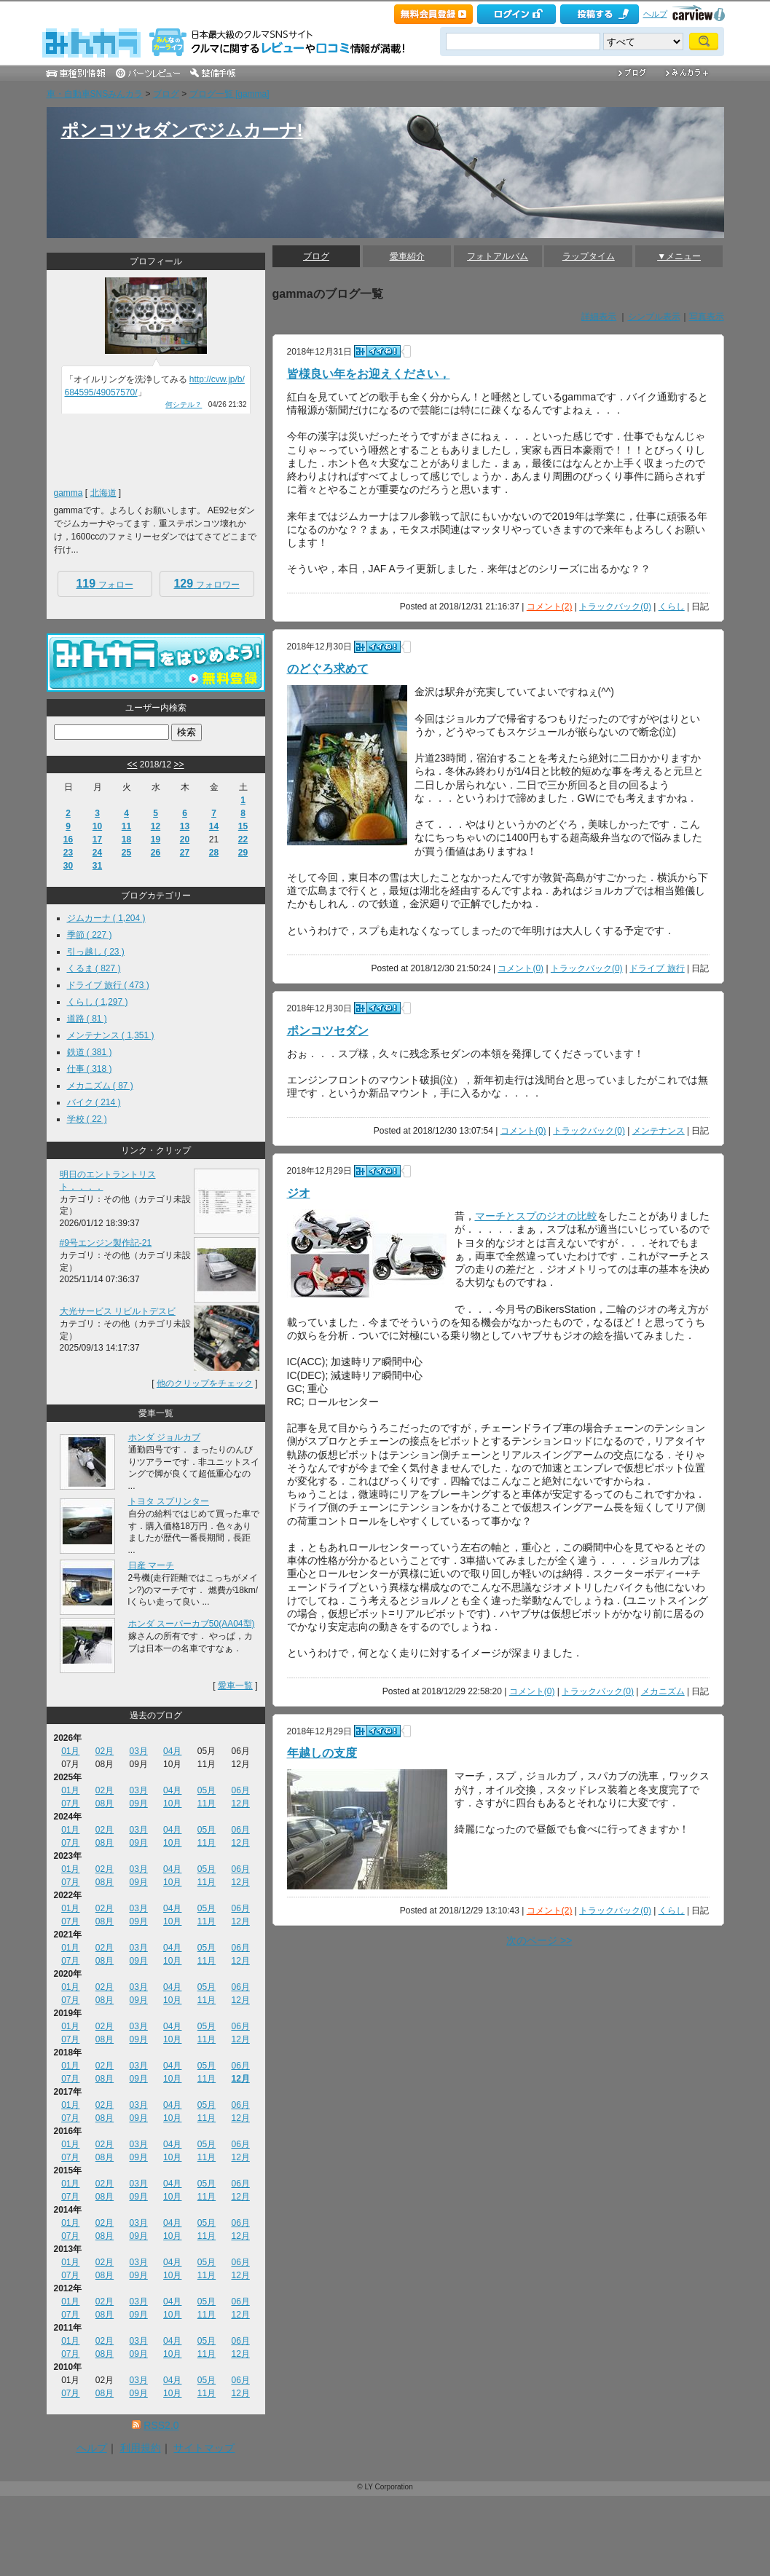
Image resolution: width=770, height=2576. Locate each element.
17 (97, 839)
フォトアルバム (497, 256)
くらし (672, 606)
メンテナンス (658, 1131)
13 (184, 826)
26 (155, 853)
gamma (68, 493)
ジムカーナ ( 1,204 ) (106, 918)
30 (68, 866)
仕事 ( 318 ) (89, 1069)
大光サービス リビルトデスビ (118, 1311)
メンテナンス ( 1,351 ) (110, 1035)
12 (155, 826)
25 (126, 853)
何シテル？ (183, 404)
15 (243, 826)
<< (132, 764)
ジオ (298, 1193)
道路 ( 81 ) (87, 1019)
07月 (70, 1803)
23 (68, 853)
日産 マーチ (151, 1565)
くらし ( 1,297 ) (97, 1002)
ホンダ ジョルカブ (164, 1437)
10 (97, 826)
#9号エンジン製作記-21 (106, 1243)
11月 (206, 1803)
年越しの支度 (322, 1753)
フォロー (104, 583)
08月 (104, 1803)
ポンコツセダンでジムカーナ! (182, 130)
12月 (240, 1803)
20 (184, 839)
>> (179, 764)
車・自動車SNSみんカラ (95, 94)
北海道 (103, 493)
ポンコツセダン (328, 1030)
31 (97, 866)
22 (243, 839)
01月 (70, 1751)
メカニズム (663, 1691)
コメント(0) (520, 968)
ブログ (166, 94)
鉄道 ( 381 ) (89, 1052)
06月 (240, 1790)
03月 (138, 1751)
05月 (206, 1790)
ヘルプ (655, 13)
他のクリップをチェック (205, 1383)
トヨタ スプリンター (168, 1501)
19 (155, 839)
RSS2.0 (161, 2425)
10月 (172, 1803)
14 (214, 826)
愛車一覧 (235, 1685)
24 (97, 853)
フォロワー (206, 583)
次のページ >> (539, 1940)
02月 (104, 1751)
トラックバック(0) (615, 606)
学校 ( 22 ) (87, 1119)
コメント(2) (550, 606)
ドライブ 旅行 (656, 968)
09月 (138, 1803)
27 (184, 853)
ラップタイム (588, 256)
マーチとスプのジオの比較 (536, 1216)
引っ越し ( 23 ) (96, 952)
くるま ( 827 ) (94, 968)
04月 (172, 1751)
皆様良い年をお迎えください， (368, 374)
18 (126, 839)
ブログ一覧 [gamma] (229, 94)
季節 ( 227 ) (89, 935)
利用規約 (140, 2448)
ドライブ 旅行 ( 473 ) (108, 985)
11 (126, 826)
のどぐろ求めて (328, 669)
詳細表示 (598, 317)
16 (68, 839)
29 (243, 853)
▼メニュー (679, 256)
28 (214, 853)
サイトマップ (204, 2448)
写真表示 (706, 317)
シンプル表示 (654, 317)
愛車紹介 (407, 256)
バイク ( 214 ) (94, 1102)
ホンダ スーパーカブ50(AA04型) (191, 1624)
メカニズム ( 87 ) (100, 1085)
